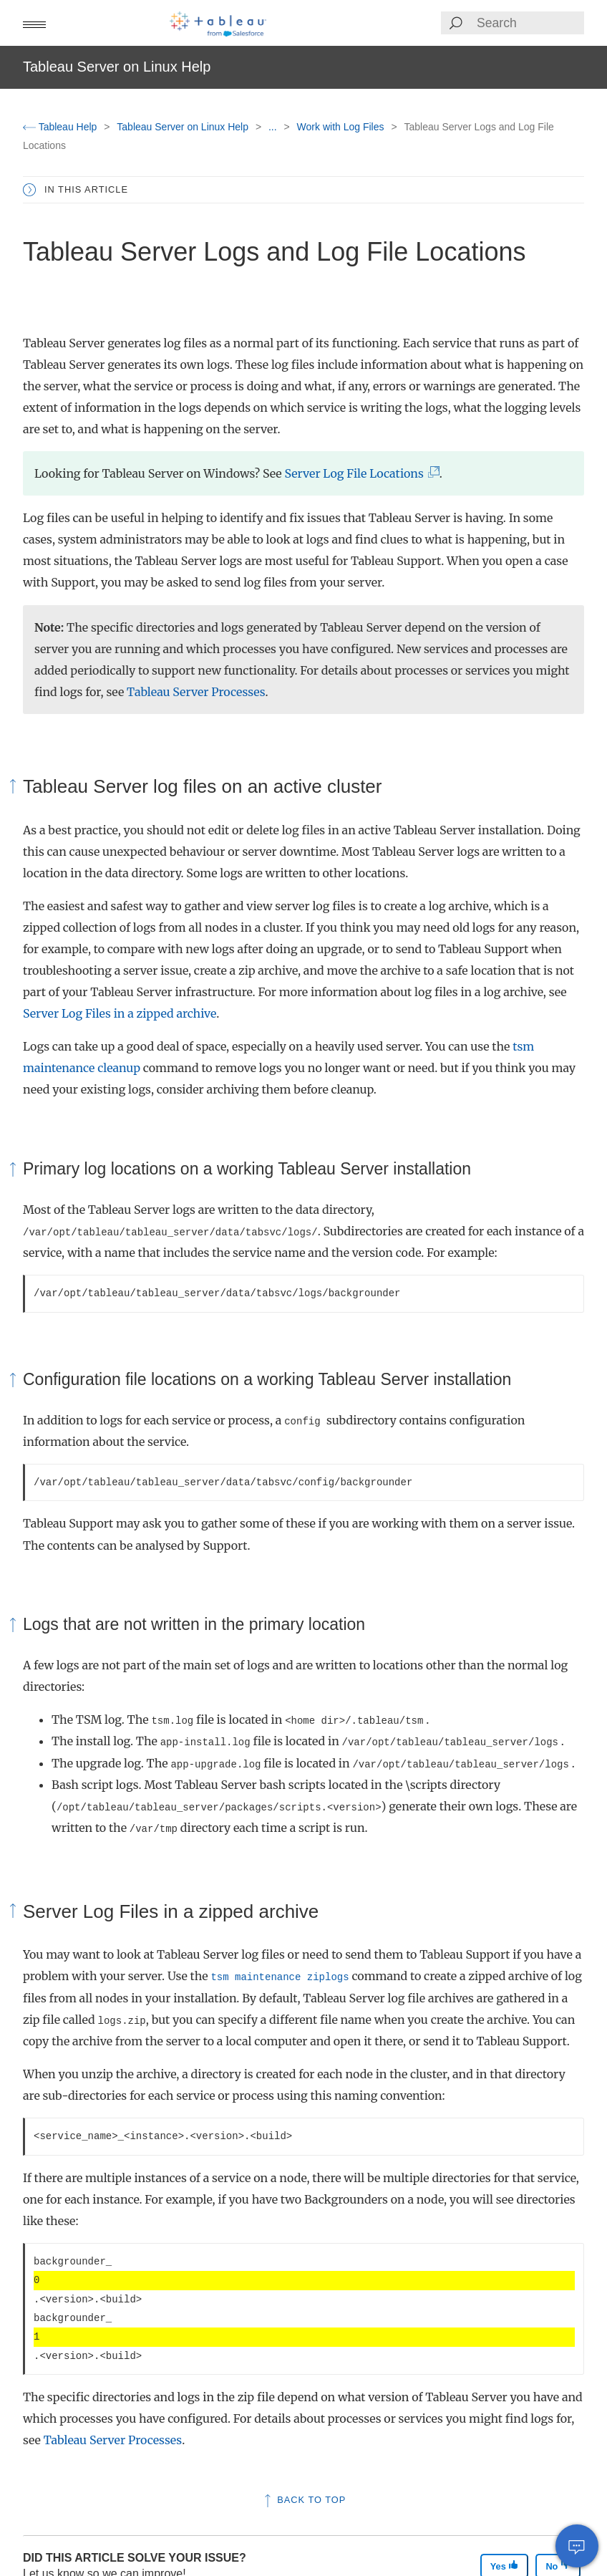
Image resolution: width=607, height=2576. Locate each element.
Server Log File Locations (358, 473)
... (274, 126)
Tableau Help (61, 126)
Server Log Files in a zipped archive (119, 1013)
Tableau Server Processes (196, 692)
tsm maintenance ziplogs (279, 1977)
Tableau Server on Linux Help (184, 126)
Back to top (303, 2499)
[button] (34, 22)
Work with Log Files (342, 126)
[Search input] (529, 23)
